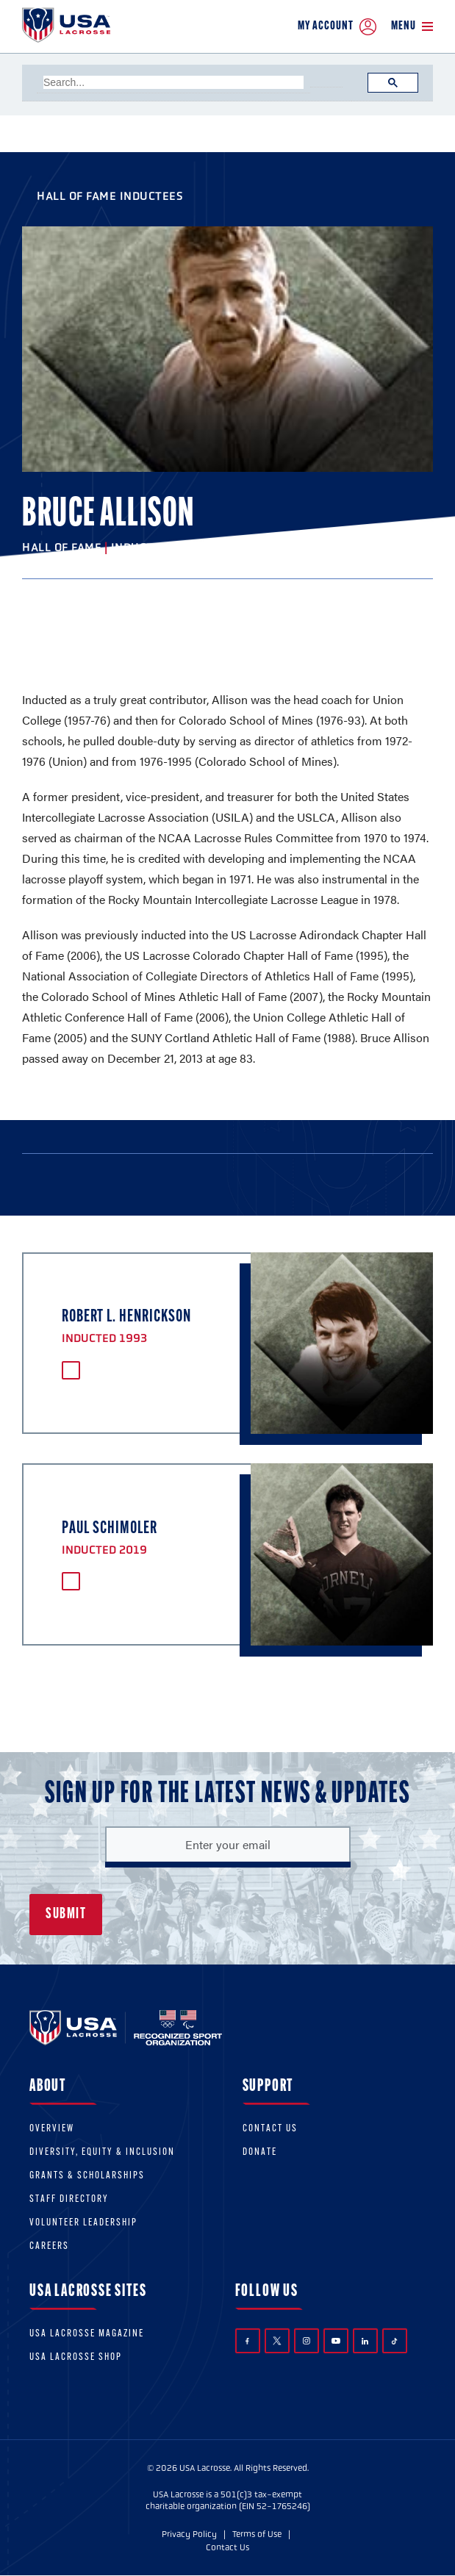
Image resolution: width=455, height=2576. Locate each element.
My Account (337, 26)
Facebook (247, 2341)
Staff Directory (69, 2199)
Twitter (277, 2340)
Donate (260, 2152)
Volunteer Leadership (83, 2222)
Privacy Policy (189, 2534)
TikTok (394, 2341)
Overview (51, 2128)
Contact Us (270, 2128)
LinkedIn (365, 2341)
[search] (173, 82)
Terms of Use (257, 2534)
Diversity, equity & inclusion (102, 2152)
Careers (49, 2246)
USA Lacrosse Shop (75, 2357)
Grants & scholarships (87, 2175)
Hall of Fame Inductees (110, 196)
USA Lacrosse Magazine (86, 2333)
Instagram (306, 2340)
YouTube (336, 2341)
